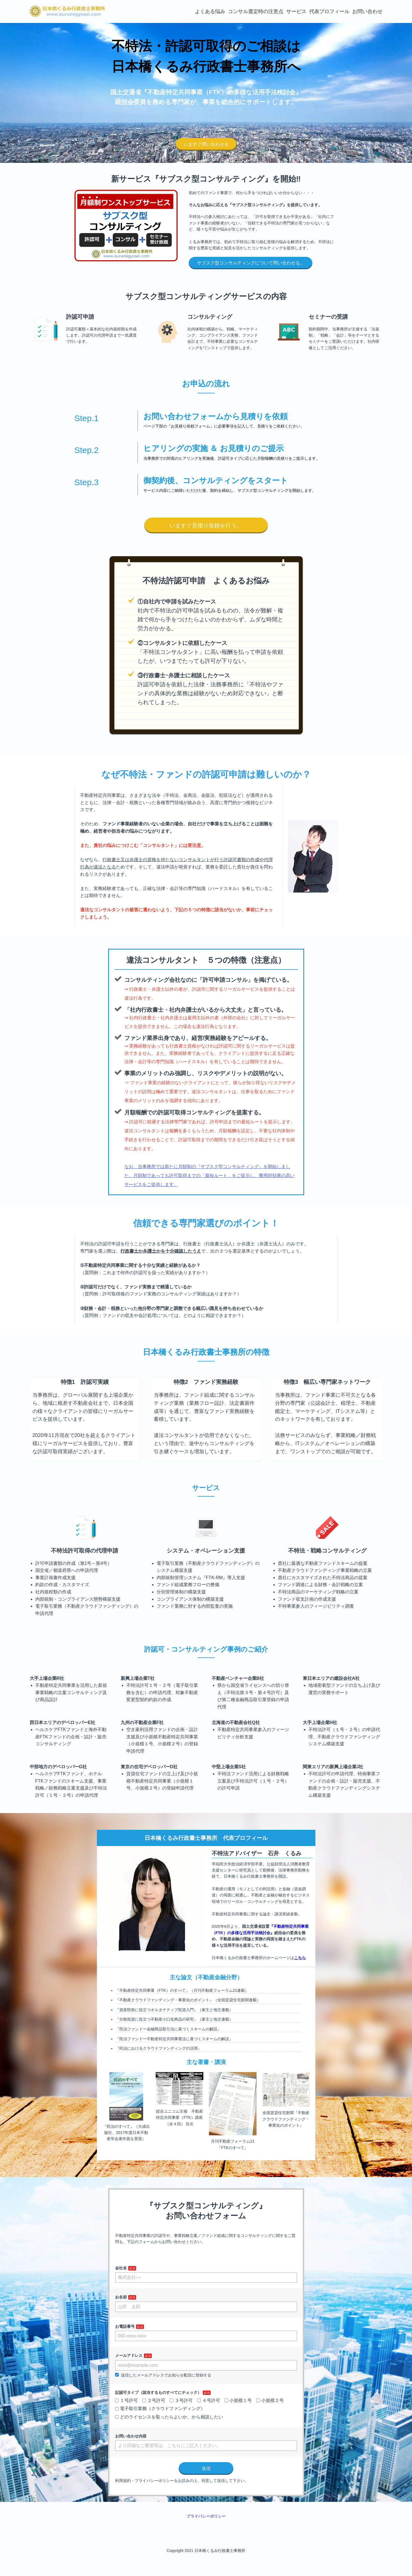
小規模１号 (238, 2400)
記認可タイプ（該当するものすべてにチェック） (158, 2392)
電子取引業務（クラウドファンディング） (160, 2408)
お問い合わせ (367, 11)
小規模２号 (270, 2400)
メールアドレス (129, 2355)
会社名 (121, 2268)
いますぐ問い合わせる (206, 144)
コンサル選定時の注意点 (255, 11)
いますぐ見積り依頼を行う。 (205, 525)
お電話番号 (125, 2326)
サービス (296, 11)
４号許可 (208, 2400)
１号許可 (126, 2400)
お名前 (121, 2297)
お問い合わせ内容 (130, 2436)
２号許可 (153, 2400)
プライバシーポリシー (206, 2516)
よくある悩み (210, 11)
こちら (300, 1957)
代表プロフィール (329, 11)
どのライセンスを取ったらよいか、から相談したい (169, 2417)
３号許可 (181, 2400)
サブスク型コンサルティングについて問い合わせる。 (250, 262)
